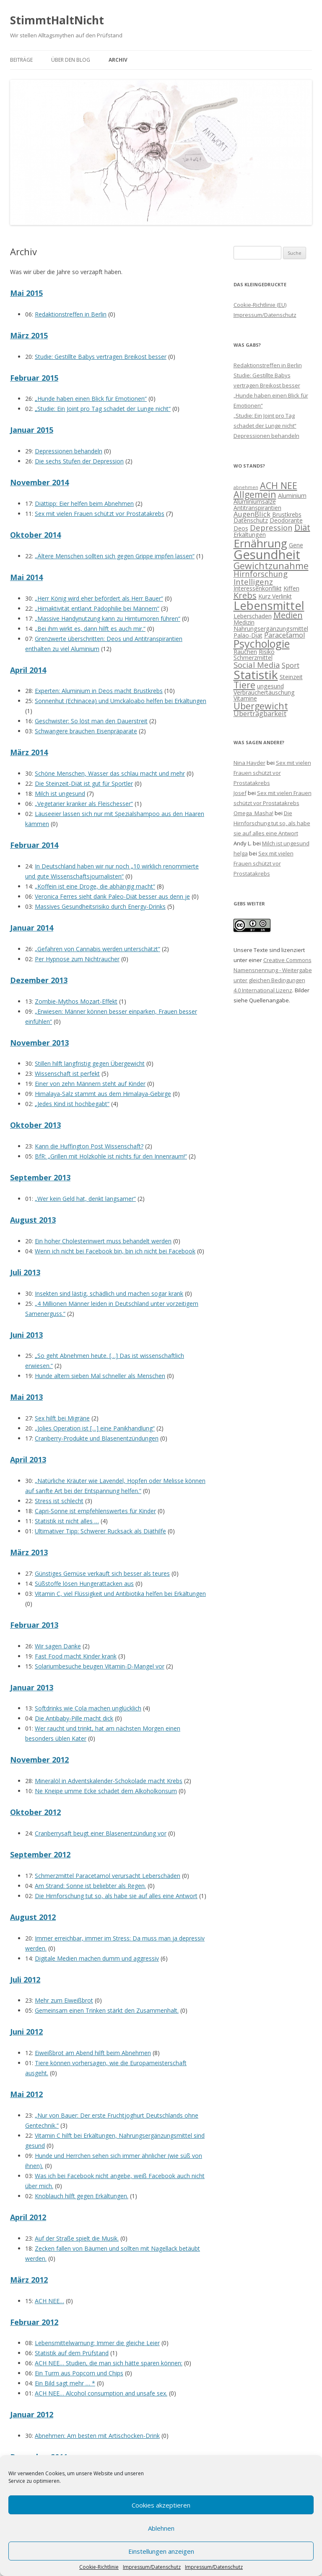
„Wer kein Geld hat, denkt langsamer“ (85, 1199)
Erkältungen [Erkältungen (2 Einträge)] (250, 535)
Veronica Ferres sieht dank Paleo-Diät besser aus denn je (112, 896)
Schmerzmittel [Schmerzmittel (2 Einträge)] (253, 658)
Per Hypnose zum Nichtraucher (77, 959)
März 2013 (29, 1552)
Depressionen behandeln (68, 451)
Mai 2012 (26, 2094)
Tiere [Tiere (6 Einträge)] (244, 685)
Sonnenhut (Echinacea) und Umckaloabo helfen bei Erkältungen (120, 701)
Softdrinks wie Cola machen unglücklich (88, 1708)
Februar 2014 (34, 845)
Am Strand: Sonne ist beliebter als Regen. (90, 1886)
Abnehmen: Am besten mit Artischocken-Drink (97, 2436)
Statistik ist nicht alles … (67, 1521)
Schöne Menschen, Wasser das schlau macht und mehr (110, 773)
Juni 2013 (26, 1335)
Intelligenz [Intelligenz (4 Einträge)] (253, 581)
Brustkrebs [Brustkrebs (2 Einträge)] (286, 514)
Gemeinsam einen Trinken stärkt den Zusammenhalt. (107, 2010)
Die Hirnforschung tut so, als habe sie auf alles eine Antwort (116, 1896)
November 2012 (39, 1760)
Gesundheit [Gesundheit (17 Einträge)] (267, 554)
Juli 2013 (25, 1272)
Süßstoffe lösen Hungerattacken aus (84, 1583)
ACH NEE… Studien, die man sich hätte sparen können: (108, 2363)
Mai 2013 (26, 1397)
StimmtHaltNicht (57, 20)
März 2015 (29, 335)
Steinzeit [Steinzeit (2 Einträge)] (291, 677)
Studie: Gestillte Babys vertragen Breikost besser (100, 357)
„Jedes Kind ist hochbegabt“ (72, 1104)
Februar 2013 (34, 1625)
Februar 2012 (34, 2322)
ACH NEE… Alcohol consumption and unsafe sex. (101, 2393)
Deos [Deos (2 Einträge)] (241, 528)
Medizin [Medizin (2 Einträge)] (244, 622)
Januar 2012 (31, 2414)
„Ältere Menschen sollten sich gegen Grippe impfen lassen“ (115, 556)
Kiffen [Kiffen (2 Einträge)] (291, 588)
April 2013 (28, 1459)
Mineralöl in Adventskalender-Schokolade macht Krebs (108, 1781)
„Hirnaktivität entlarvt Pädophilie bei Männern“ (97, 608)
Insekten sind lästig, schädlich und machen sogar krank (109, 1293)
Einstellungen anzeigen (161, 2551)
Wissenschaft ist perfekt (67, 1073)
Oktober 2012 (35, 1812)
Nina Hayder (249, 762)
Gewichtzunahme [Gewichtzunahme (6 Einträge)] (271, 566)
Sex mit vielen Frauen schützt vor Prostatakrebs (99, 514)
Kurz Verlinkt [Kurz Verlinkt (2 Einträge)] (275, 596)
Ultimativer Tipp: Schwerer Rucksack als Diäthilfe (100, 1531)
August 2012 (33, 1917)
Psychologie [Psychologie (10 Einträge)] (262, 643)
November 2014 (39, 482)
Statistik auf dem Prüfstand (72, 2353)
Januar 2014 (31, 928)
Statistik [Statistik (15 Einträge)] (256, 675)
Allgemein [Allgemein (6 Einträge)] (255, 494)
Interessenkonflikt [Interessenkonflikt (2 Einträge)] (258, 588)
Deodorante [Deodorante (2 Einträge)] (286, 520)
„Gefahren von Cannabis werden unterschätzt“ (97, 949)
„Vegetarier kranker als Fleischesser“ (84, 804)
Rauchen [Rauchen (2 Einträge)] (245, 652)
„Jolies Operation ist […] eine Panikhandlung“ (95, 1428)
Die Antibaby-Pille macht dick (74, 1718)
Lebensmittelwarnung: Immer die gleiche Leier (97, 2343)
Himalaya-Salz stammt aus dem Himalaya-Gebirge (103, 1094)
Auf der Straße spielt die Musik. (77, 2238)
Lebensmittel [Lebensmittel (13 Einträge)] (269, 605)
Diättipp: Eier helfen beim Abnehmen (84, 503)
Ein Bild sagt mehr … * (65, 2383)
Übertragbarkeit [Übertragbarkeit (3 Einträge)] (260, 713)
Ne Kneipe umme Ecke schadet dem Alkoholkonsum (106, 1791)
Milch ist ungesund (60, 794)
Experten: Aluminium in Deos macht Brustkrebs (99, 691)
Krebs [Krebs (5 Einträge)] (245, 595)
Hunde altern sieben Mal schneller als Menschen (100, 1376)
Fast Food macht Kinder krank (76, 1656)
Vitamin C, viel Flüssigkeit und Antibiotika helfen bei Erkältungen (120, 1594)
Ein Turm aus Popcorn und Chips (79, 2373)
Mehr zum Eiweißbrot (64, 2000)
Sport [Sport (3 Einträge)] (290, 665)
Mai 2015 (26, 293)
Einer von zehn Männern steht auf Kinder (90, 1084)
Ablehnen (161, 2528)
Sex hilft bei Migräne (62, 1418)
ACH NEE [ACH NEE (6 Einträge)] (278, 485)
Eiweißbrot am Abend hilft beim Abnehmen (93, 2053)
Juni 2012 (26, 2032)
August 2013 (33, 1220)
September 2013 (40, 1177)
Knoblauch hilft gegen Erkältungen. (81, 2196)
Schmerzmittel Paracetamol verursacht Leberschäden (107, 1876)
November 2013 (39, 1043)
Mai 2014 (26, 577)
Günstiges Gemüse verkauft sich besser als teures (102, 1573)
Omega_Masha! (253, 813)
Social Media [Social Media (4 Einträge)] (257, 664)
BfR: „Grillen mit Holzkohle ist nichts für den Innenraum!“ (111, 1156)
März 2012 (29, 2280)
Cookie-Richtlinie (99, 2567)
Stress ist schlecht (59, 1501)
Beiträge (21, 59)
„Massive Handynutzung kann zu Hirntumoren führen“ (107, 618)
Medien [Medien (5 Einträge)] (288, 615)
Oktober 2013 (35, 1125)
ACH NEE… (49, 2301)
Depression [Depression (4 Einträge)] (271, 527)
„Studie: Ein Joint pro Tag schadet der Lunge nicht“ (103, 409)
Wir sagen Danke (58, 1646)
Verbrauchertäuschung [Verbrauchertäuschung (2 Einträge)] (264, 692)
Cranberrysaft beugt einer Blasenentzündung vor (100, 1833)
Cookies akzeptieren (161, 2505)
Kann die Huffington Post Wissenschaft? (89, 1146)
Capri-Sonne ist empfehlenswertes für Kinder (95, 1511)
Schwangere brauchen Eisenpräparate (86, 731)
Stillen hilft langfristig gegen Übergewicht (90, 1063)
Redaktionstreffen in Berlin (70, 314)
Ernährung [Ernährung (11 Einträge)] (260, 543)
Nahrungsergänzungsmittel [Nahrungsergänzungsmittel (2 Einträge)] (271, 629)
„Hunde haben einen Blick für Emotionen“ (91, 399)
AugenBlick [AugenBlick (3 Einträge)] (252, 514)
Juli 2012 (25, 1979)
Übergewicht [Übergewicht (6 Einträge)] (261, 706)
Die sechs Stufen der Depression (79, 461)
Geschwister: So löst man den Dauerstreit (91, 721)
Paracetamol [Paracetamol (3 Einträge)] (284, 635)
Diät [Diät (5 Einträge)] (302, 527)
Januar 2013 (31, 1687)
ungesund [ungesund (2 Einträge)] (270, 686)
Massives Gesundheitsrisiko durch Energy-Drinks (100, 906)
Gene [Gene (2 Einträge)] (296, 545)
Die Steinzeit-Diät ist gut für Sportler (84, 783)
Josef (240, 793)
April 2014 (28, 670)
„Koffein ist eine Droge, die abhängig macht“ (95, 886)
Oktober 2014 (35, 535)
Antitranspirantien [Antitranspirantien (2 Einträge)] (257, 508)
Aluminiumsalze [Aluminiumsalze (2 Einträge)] (255, 501)
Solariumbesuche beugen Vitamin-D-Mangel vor (99, 1666)
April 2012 (28, 2217)
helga (241, 853)
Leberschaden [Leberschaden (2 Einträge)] (253, 616)
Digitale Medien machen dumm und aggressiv (97, 1958)
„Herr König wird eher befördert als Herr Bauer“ (99, 598)
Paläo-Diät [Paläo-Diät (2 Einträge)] (248, 635)
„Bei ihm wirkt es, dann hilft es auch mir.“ (90, 629)
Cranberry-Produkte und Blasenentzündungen (96, 1438)
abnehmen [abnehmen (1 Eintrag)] (246, 487)
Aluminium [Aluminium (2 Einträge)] (292, 496)
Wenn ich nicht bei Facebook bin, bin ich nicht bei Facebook (115, 1251)
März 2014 (29, 752)
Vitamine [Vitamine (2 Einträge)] (245, 698)
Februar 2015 (34, 378)
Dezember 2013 (39, 980)
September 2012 (40, 1854)
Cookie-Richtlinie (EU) (260, 305)
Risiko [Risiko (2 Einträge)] (267, 652)
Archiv (118, 59)
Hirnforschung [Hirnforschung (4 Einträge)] (261, 573)
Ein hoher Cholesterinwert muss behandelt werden (103, 1241)
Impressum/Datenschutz (152, 2567)
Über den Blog (70, 59)
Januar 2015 (31, 430)
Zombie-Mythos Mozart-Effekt (76, 1001)
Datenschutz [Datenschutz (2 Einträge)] (251, 520)
